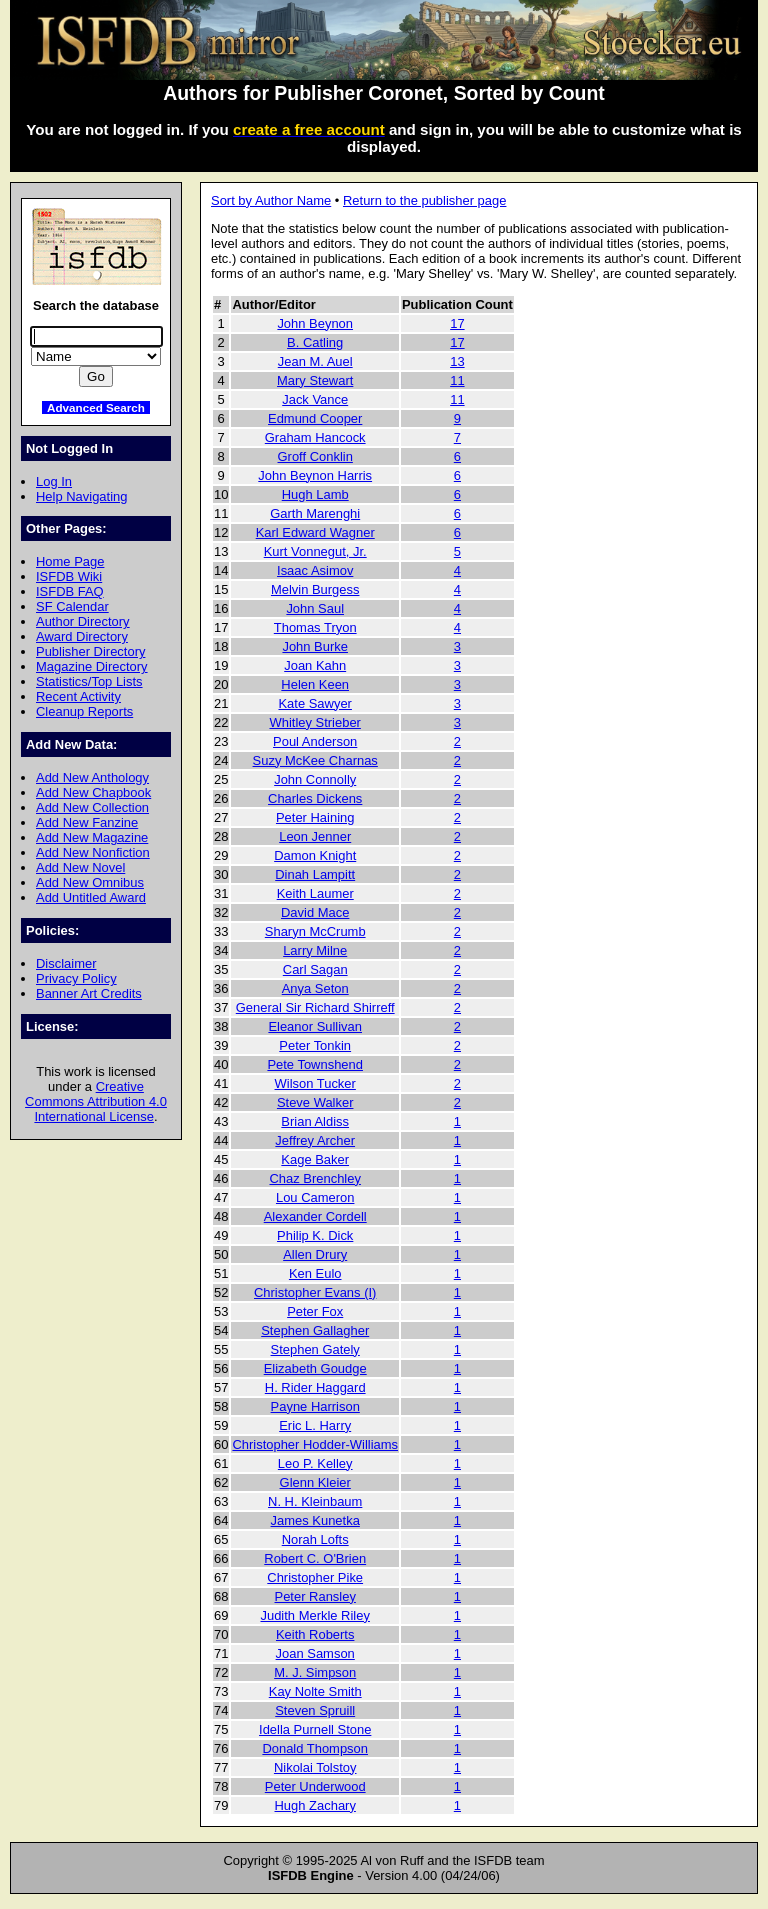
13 (457, 361)
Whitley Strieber (314, 722)
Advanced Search (96, 407)
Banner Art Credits (89, 993)
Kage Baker (315, 1159)
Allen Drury (315, 1254)
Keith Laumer (315, 893)
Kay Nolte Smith (315, 1691)
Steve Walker (315, 1102)
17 (457, 323)
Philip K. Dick (315, 1235)
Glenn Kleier (315, 1482)
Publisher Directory (90, 651)
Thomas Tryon (315, 627)
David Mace (315, 912)
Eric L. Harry (315, 1425)
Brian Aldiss (315, 1121)
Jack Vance (315, 399)
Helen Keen (315, 684)
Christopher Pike (315, 1577)
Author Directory (83, 621)
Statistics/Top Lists (89, 681)
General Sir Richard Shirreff (315, 1007)
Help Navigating (81, 496)
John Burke (315, 646)
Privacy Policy (76, 978)
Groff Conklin (315, 456)
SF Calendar (72, 606)
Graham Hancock (315, 437)
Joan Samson (315, 1653)
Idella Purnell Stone (315, 1729)
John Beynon (315, 323)
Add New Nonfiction (93, 852)
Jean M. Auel (315, 361)
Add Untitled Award (91, 897)
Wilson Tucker (315, 1083)
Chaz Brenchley (314, 1178)
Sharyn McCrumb (315, 931)
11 (457, 380)
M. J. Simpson (315, 1672)
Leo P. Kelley (315, 1463)
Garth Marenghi (315, 513)
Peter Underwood (315, 1786)
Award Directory (82, 636)
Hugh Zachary (315, 1805)
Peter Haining (315, 817)
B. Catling (315, 342)
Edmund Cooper (315, 418)
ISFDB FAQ (70, 591)
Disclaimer (66, 963)
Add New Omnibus (90, 882)
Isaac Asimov (315, 570)
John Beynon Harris (315, 475)
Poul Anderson (315, 741)
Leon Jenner (315, 836)
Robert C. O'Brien (315, 1558)
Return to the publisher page (424, 200)
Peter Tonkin (315, 1045)
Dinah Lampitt (315, 874)
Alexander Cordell (315, 1216)
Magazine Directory (92, 666)
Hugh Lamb (315, 494)
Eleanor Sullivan (315, 1026)
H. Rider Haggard (315, 1387)
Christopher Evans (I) (315, 1292)
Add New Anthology (92, 777)
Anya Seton (315, 988)
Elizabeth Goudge (315, 1368)
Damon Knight (315, 855)
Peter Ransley (315, 1596)
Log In (54, 481)
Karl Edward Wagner (315, 532)
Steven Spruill (315, 1710)
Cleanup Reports (84, 711)
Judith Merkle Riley (314, 1615)
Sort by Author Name (271, 200)
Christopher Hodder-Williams (315, 1444)
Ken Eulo (315, 1273)
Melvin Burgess (315, 589)
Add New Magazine (92, 837)
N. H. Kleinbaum (315, 1501)
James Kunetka (315, 1520)
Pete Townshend (315, 1064)
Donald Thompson (315, 1748)
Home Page (70, 561)
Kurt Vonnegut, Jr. (315, 551)
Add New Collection (92, 807)
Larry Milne (315, 950)
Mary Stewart (315, 380)
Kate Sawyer (314, 703)
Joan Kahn (315, 665)
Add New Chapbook (93, 792)
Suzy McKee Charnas (315, 760)
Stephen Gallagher (315, 1330)
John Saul (315, 608)
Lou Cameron (315, 1197)
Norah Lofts (315, 1539)
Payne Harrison (315, 1406)
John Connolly (315, 779)
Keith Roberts (315, 1634)
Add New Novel (80, 867)
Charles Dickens (315, 798)
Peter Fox (315, 1311)
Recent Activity (78, 696)
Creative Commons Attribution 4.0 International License (96, 1101)
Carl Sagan (315, 969)
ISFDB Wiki (69, 576)
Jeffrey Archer (315, 1140)
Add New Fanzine (87, 822)
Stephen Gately (315, 1349)
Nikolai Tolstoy (315, 1767)
